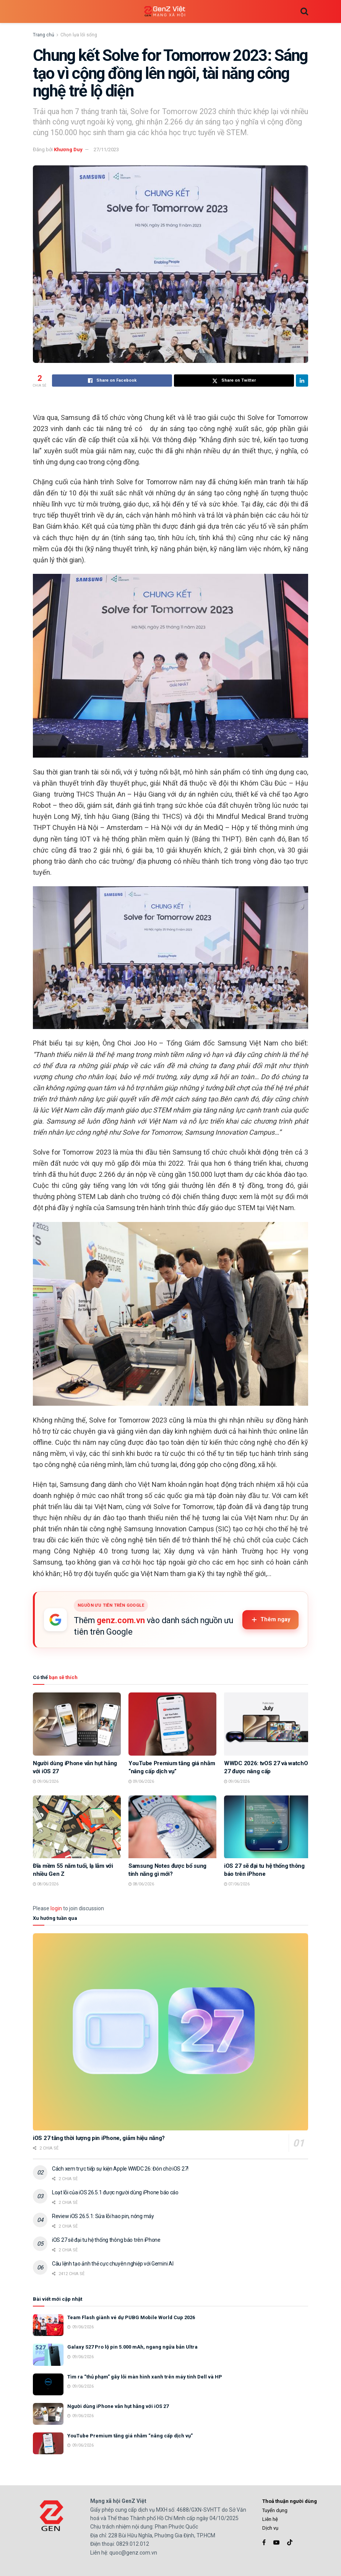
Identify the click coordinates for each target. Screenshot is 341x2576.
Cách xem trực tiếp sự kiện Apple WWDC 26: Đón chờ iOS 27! (120, 2169)
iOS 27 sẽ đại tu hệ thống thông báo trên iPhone (106, 2240)
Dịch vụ (270, 2528)
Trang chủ (43, 35)
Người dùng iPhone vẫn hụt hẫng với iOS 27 (118, 2406)
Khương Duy (68, 149)
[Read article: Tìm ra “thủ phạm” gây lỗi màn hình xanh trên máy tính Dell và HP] (48, 2384)
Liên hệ (270, 2519)
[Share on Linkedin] (302, 380)
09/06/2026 (45, 1781)
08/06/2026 (45, 1884)
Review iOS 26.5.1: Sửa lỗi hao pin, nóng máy (103, 2216)
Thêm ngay (270, 1619)
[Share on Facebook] (112, 380)
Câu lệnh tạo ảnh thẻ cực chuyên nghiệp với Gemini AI (112, 2264)
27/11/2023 (106, 149)
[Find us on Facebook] (264, 2542)
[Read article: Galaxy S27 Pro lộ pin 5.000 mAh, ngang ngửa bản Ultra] (48, 2354)
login (56, 1908)
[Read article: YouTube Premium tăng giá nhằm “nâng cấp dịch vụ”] (172, 1723)
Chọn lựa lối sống (78, 35)
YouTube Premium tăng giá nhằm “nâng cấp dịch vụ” (130, 2436)
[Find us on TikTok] (289, 2542)
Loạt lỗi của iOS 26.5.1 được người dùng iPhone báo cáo (115, 2192)
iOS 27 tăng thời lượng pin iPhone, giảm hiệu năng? (99, 2138)
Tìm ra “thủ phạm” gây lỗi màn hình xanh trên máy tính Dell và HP (144, 2377)
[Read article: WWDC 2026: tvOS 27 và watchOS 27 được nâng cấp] (268, 1723)
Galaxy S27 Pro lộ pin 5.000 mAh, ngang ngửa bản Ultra (132, 2347)
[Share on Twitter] (234, 380)
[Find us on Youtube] (276, 2542)
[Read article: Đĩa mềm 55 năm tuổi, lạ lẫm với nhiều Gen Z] (77, 1826)
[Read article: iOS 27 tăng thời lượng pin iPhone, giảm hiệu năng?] (170, 2031)
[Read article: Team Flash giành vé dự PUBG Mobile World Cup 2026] (48, 2325)
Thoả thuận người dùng (289, 2501)
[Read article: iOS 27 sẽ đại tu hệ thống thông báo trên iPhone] (268, 1826)
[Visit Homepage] (164, 11)
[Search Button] (304, 11)
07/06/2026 (237, 1884)
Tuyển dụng (274, 2510)
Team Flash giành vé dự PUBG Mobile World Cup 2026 (131, 2317)
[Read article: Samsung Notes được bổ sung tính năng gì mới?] (172, 1826)
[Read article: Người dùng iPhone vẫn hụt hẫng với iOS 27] (77, 1723)
